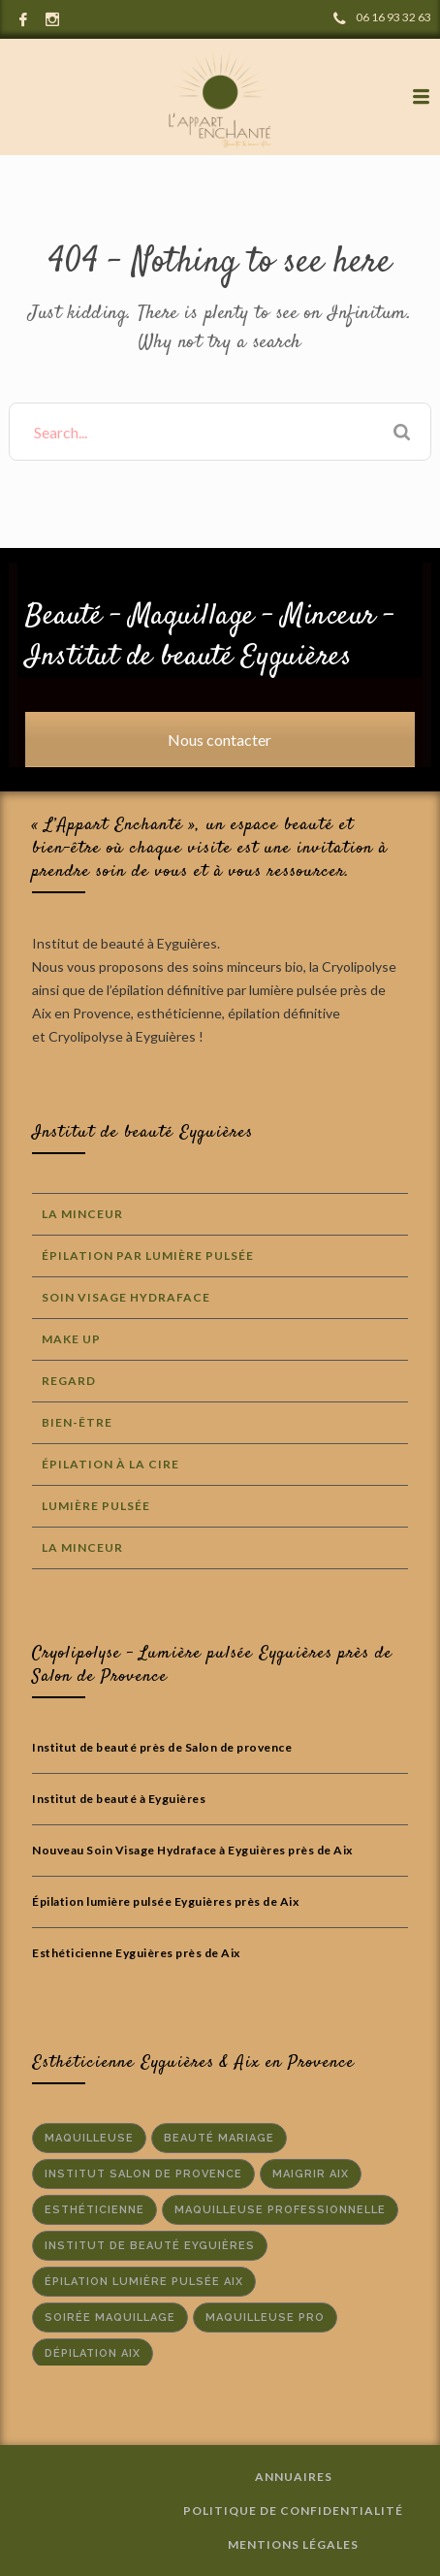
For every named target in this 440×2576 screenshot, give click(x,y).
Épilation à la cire (110, 1464)
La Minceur (82, 1214)
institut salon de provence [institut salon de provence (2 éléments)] (143, 2174)
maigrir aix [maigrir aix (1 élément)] (310, 2174)
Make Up (71, 1339)
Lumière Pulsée (96, 1505)
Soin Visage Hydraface (126, 1297)
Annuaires (293, 2476)
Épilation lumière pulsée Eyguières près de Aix (165, 1901)
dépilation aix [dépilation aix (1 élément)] (93, 2353)
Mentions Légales (293, 2544)
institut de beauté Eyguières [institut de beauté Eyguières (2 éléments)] (150, 2245)
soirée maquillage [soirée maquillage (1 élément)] (110, 2317)
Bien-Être (77, 1422)
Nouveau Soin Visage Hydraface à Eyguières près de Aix (192, 1850)
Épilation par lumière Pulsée (148, 1255)
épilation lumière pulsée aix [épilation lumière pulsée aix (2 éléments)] (144, 2281)
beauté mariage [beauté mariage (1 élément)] (219, 2138)
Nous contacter (219, 739)
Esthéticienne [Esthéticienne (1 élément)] (94, 2210)
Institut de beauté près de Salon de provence (162, 1747)
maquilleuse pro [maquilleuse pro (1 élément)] (265, 2317)
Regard (69, 1380)
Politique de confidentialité (293, 2510)
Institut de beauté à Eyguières (118, 1798)
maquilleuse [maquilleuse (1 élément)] (89, 2138)
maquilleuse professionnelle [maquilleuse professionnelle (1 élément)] (280, 2210)
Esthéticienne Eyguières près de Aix (136, 1953)
